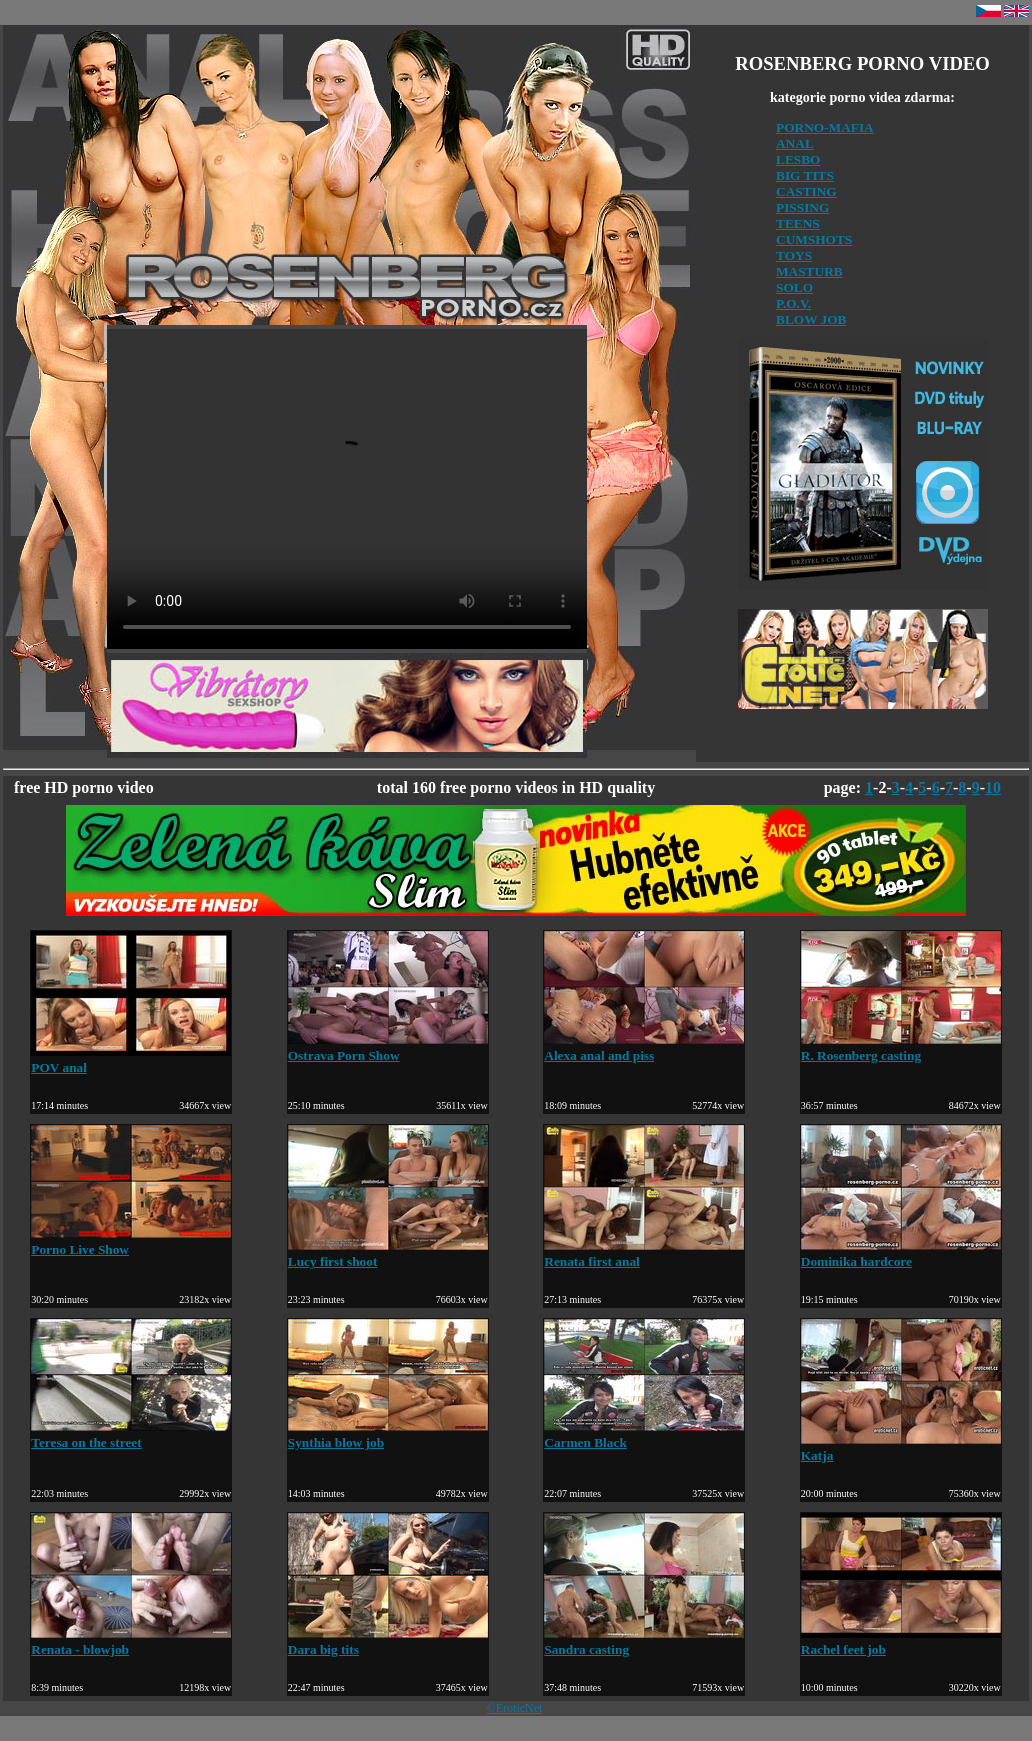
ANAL (795, 143)
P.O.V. (793, 303)
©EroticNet (515, 1708)
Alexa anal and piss (644, 1047)
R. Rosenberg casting (901, 1047)
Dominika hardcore (901, 1253)
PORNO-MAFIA (825, 127)
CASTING (806, 191)
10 (993, 787)
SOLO (794, 287)
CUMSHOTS (814, 239)
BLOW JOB (811, 319)
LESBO (798, 159)
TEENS (798, 223)
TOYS (794, 255)
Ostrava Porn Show (388, 1047)
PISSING (802, 207)
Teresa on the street (131, 1434)
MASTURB (809, 271)
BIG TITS (805, 175)
